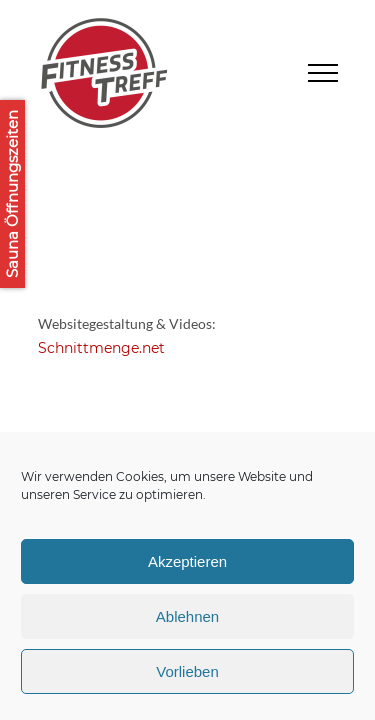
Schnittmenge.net (101, 348)
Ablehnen (187, 616)
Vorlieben (187, 671)
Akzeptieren (187, 561)
